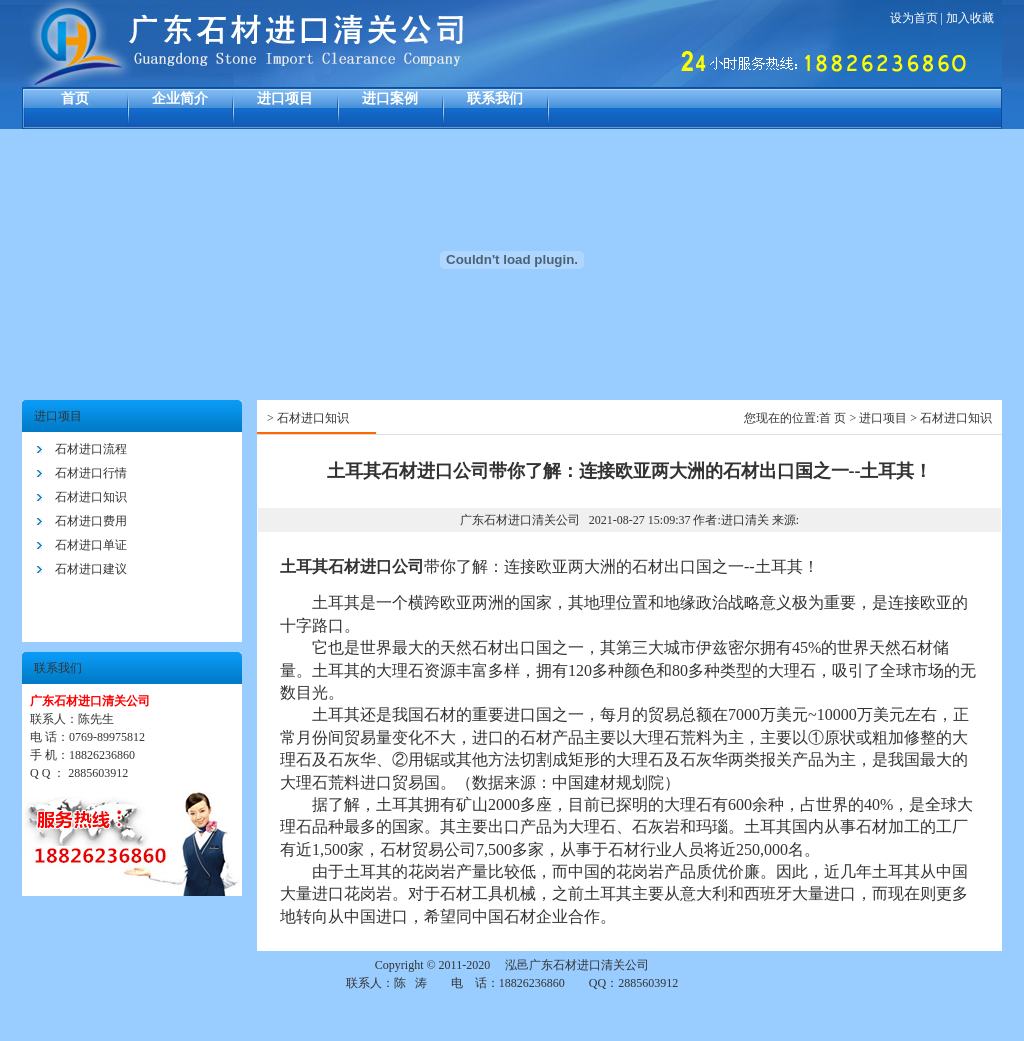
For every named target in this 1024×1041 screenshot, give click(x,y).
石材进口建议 (91, 569)
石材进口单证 (91, 545)
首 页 (832, 418)
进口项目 (285, 98)
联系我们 (495, 98)
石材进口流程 (91, 449)
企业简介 (180, 98)
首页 (75, 98)
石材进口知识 (91, 497)
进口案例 (390, 98)
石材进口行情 (91, 473)
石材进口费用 (91, 521)
